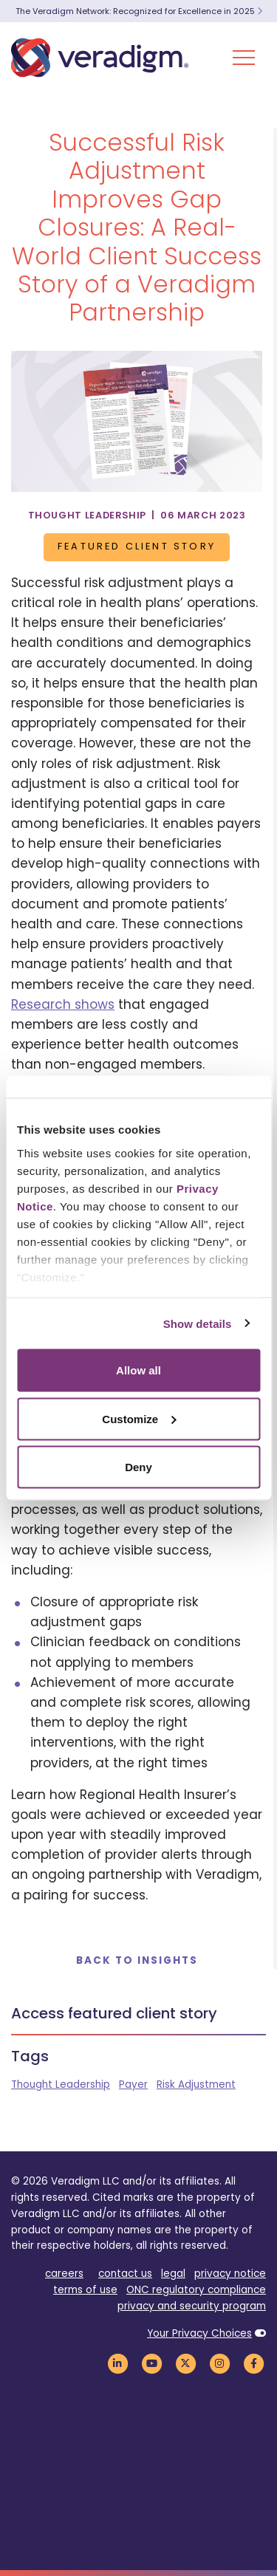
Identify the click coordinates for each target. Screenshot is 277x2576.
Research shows (62, 1004)
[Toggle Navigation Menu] (244, 57)
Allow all (138, 1370)
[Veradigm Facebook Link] (253, 2363)
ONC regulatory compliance (196, 2290)
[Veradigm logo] (99, 57)
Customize (139, 1418)
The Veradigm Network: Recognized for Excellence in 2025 (139, 11)
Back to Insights (137, 1960)
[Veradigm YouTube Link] (151, 2363)
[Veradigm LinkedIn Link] (117, 2363)
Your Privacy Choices (199, 2333)
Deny (138, 1467)
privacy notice (230, 2274)
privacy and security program (191, 2306)
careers (64, 2274)
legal (173, 2274)
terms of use (85, 2290)
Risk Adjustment (196, 2084)
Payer (133, 2084)
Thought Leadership (60, 2084)
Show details (197, 1323)
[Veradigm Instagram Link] (219, 2363)
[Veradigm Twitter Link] (185, 2363)
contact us (125, 2274)
